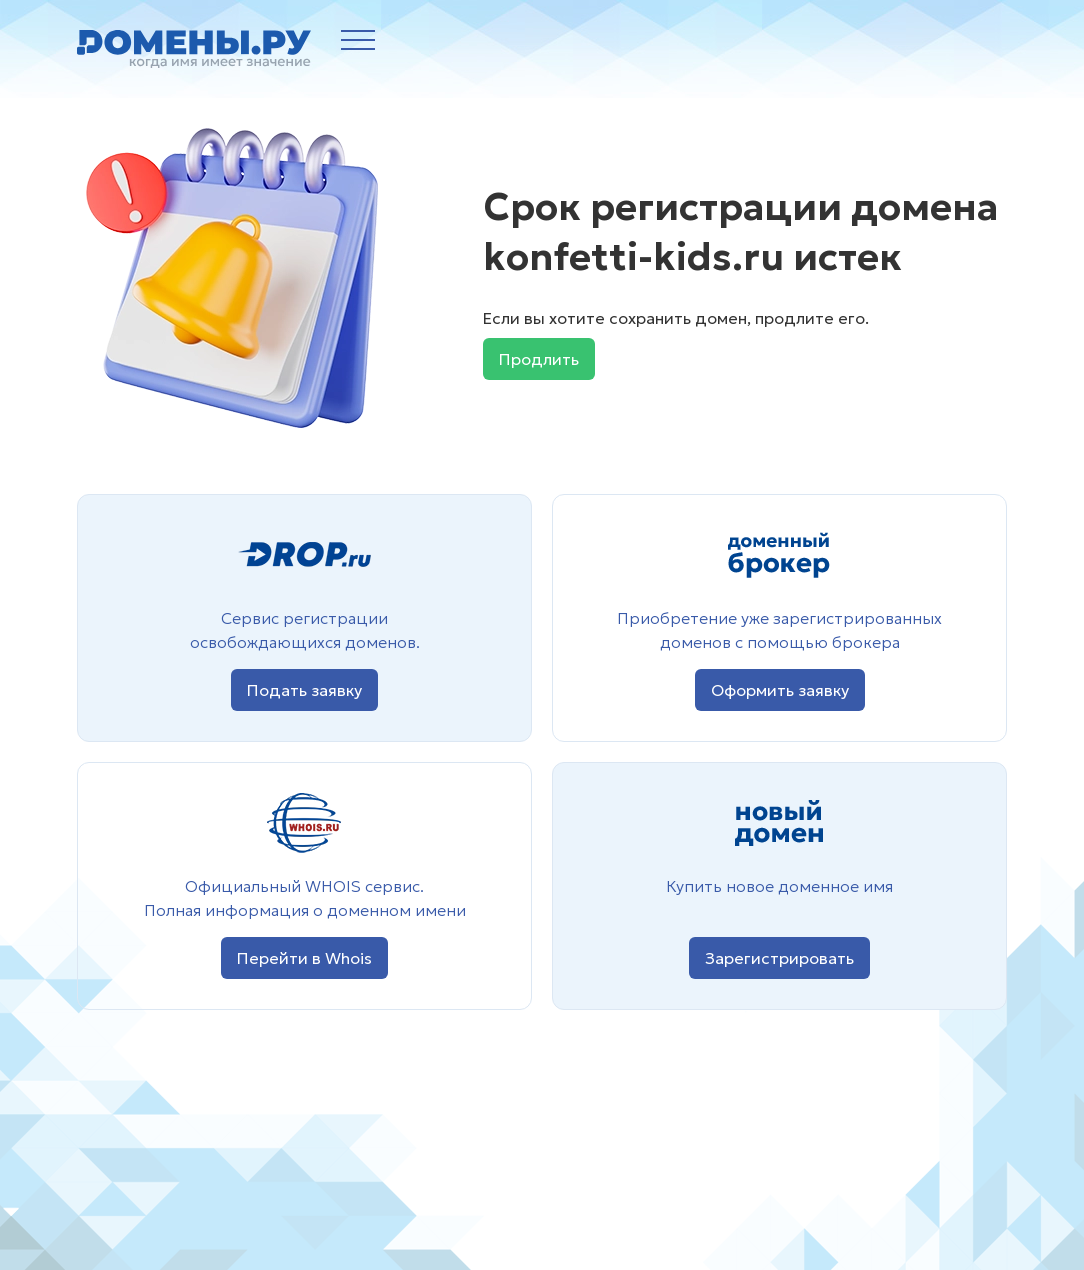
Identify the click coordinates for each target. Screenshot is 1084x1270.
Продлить (539, 359)
